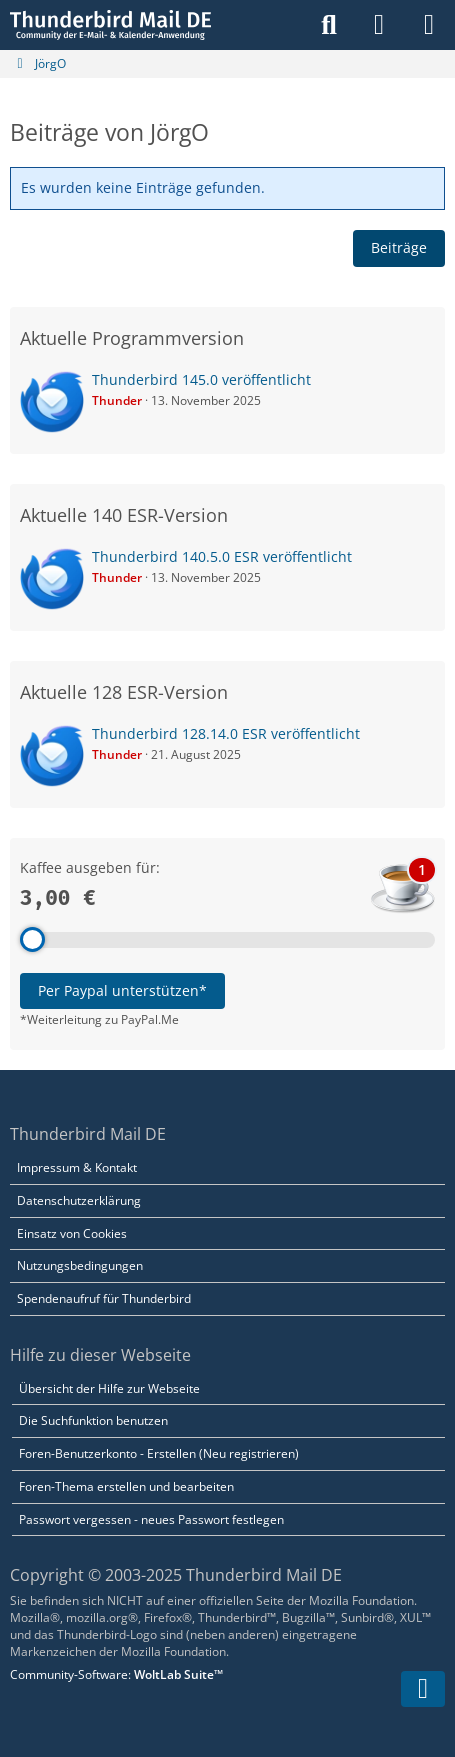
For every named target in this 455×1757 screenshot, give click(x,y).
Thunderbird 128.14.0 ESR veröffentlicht (226, 733)
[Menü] (429, 25)
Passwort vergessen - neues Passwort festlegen (151, 1519)
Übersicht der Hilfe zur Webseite (109, 1388)
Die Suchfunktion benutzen (93, 1420)
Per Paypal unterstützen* (122, 990)
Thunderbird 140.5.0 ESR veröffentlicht (222, 556)
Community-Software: (116, 1674)
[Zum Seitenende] (423, 1689)
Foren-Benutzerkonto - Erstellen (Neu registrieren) (159, 1453)
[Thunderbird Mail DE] (110, 25)
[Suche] (329, 25)
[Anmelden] (379, 25)
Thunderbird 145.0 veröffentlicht (201, 379)
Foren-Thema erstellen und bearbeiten (126, 1486)
